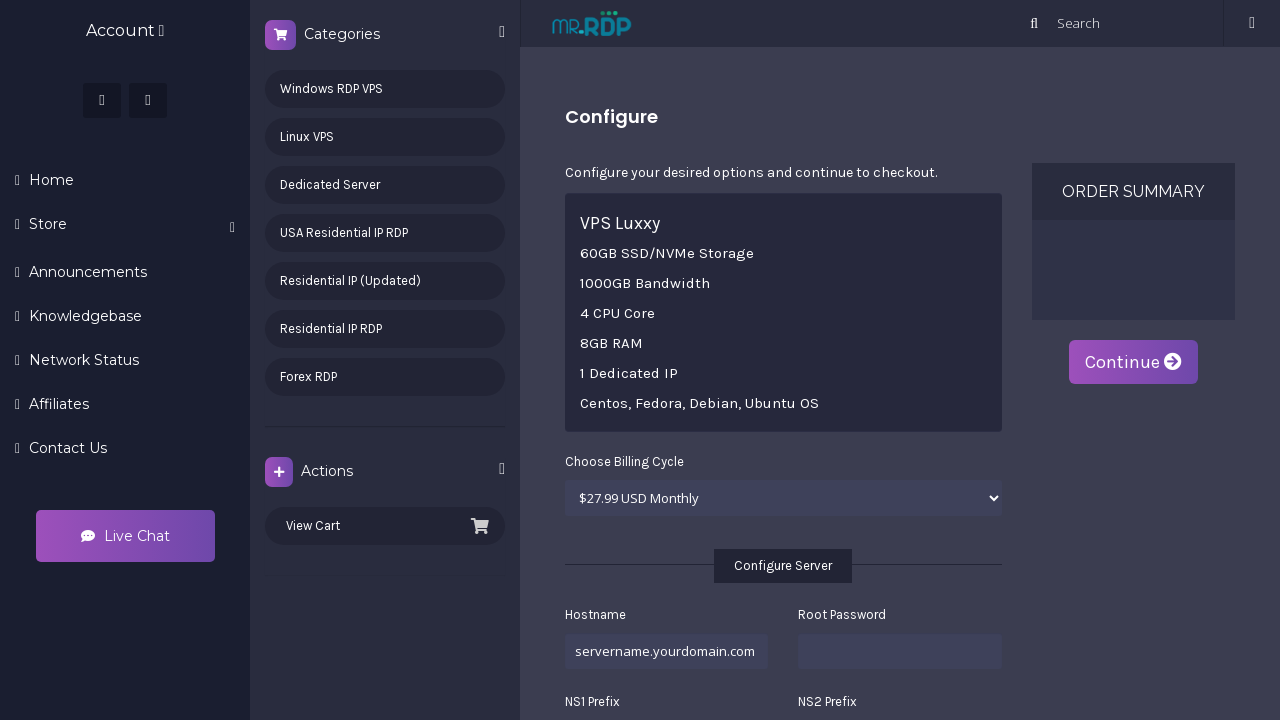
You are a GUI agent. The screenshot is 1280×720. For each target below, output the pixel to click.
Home (49, 180)
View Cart (385, 526)
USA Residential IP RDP (344, 232)
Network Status (82, 360)
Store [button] (130, 225)
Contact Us (66, 448)
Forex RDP (308, 376)
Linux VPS (307, 136)
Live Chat (125, 536)
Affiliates (57, 404)
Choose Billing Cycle (624, 461)
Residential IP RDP (331, 328)
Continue (1133, 362)
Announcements (86, 272)
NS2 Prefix (827, 701)
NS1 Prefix (592, 701)
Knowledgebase (83, 316)
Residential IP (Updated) (350, 280)
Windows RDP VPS (331, 88)
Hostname (595, 614)
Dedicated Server (330, 184)
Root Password (842, 614)
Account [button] (125, 30)
